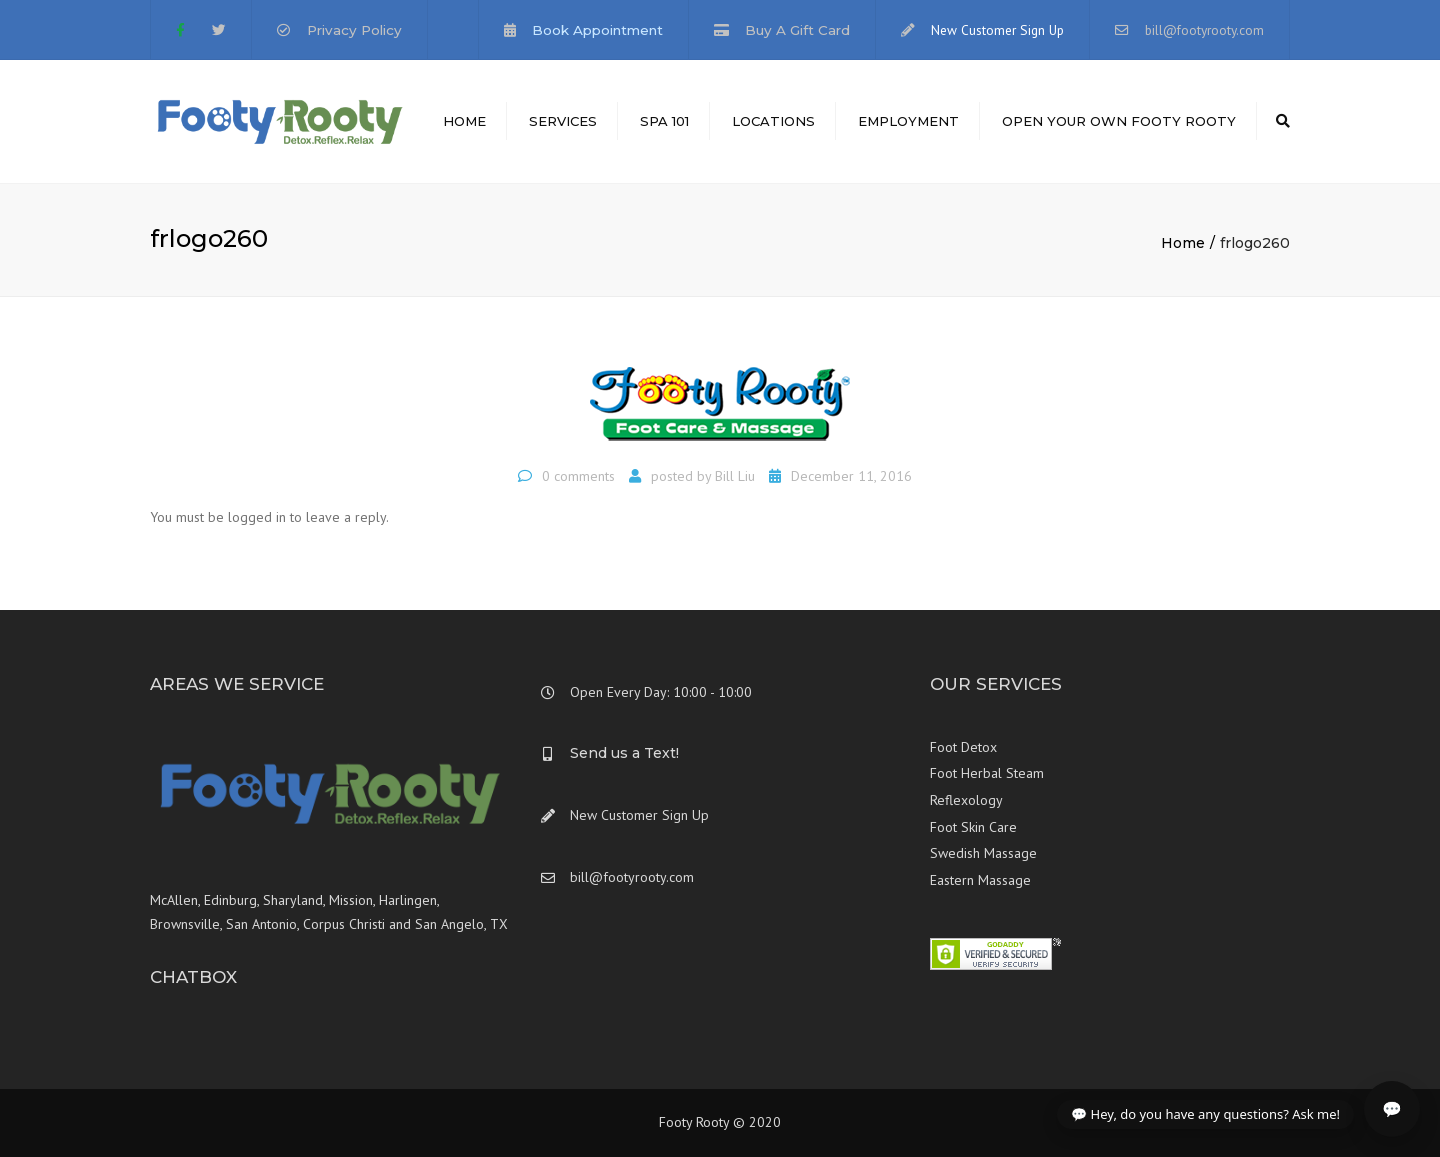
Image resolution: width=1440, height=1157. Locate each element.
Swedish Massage (983, 853)
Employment (908, 121)
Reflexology (966, 800)
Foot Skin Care (973, 827)
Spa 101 (664, 121)
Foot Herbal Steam (987, 773)
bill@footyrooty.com (1204, 30)
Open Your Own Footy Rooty (1119, 121)
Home (464, 121)
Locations (773, 121)
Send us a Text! (624, 753)
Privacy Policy (354, 30)
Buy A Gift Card (797, 30)
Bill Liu (735, 476)
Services (563, 121)
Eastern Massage (980, 880)
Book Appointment (597, 30)
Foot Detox (963, 747)
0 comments (578, 476)
